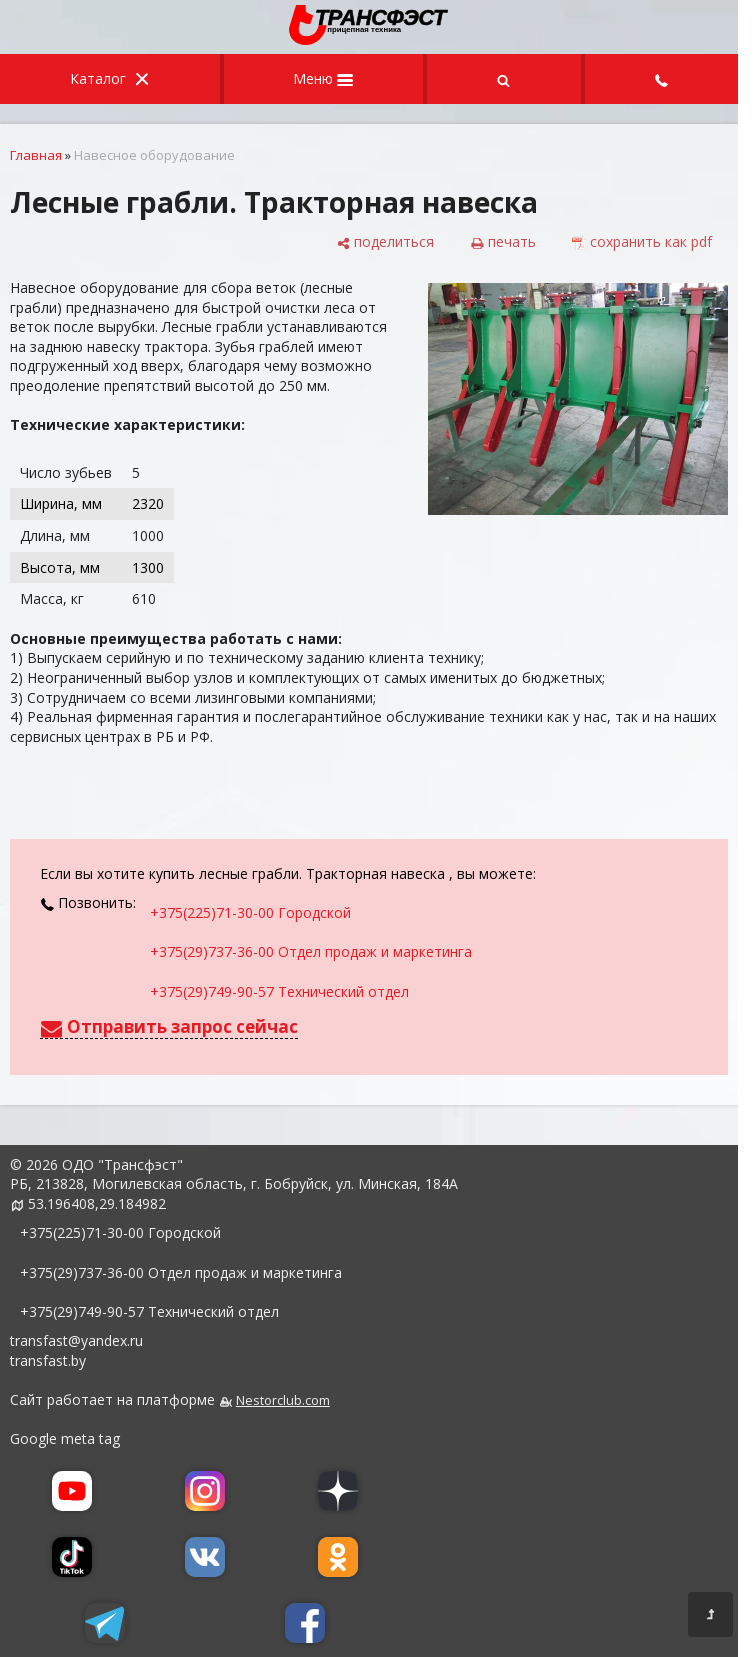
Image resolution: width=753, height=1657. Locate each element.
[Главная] (369, 39)
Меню (323, 78)
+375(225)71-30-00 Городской (250, 912)
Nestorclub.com (283, 1400)
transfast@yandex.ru (76, 1340)
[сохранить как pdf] (642, 242)
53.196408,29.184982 (97, 1203)
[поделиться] (385, 242)
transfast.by (48, 1360)
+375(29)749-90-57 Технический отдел (279, 991)
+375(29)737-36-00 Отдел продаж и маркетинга (311, 951)
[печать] (503, 242)
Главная (36, 155)
